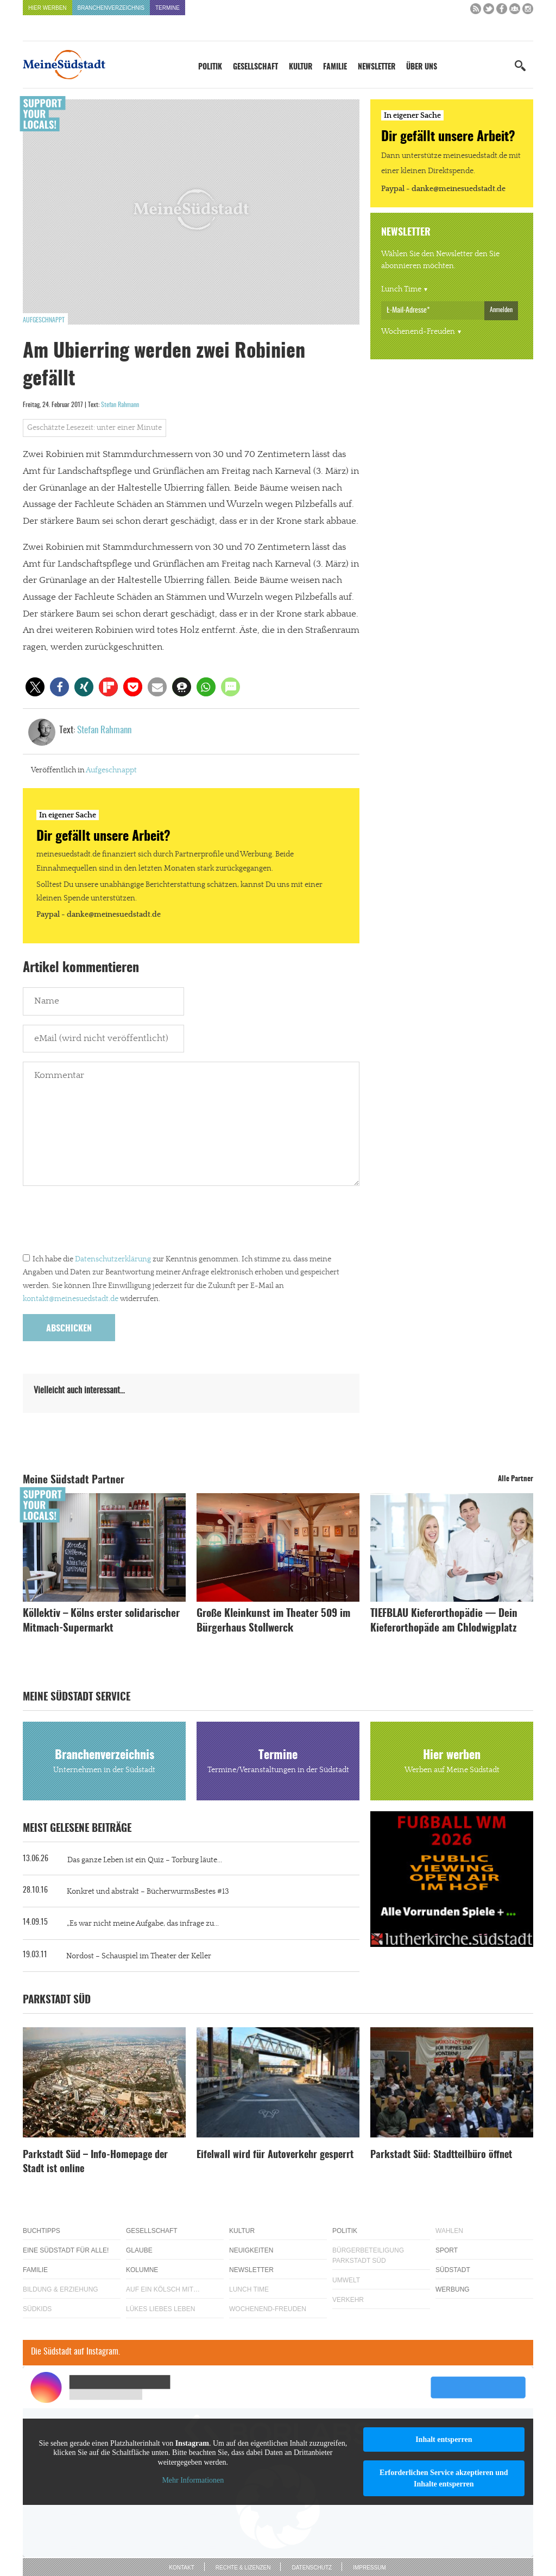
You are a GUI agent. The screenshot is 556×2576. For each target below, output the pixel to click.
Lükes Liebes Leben (160, 2309)
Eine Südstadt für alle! (66, 2250)
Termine (167, 8)
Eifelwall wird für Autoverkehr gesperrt (275, 2155)
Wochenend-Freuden (418, 331)
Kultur (300, 67)
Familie (335, 67)
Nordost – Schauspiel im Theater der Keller (138, 1956)
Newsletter (376, 67)
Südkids (37, 2309)
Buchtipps (41, 2231)
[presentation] (105, 1222)
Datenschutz (312, 2568)
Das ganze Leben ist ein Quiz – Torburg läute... (144, 1860)
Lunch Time (401, 289)
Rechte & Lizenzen (243, 2568)
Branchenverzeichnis (111, 8)
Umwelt (346, 2280)
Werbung (452, 2289)
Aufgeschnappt (44, 320)
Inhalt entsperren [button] (443, 2439)
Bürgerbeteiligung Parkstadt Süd (368, 2255)
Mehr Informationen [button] (193, 2480)
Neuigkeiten (251, 2250)
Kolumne (142, 2270)
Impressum (369, 2568)
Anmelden (501, 310)
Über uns (421, 67)
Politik (210, 67)
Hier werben (47, 8)
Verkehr (348, 2300)
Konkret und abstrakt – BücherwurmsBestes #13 (148, 1891)
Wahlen (449, 2231)
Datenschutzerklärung (113, 1259)
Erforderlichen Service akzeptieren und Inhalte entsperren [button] (444, 2478)
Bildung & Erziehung (60, 2289)
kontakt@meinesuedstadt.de (70, 1299)
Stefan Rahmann (120, 405)
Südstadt (452, 2270)
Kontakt (181, 2568)
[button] (35, 686)
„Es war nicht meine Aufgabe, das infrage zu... (143, 1923)
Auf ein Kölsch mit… (163, 2289)
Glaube (139, 2250)
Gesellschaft (255, 67)
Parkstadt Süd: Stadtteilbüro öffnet (441, 2155)
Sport (446, 2250)
